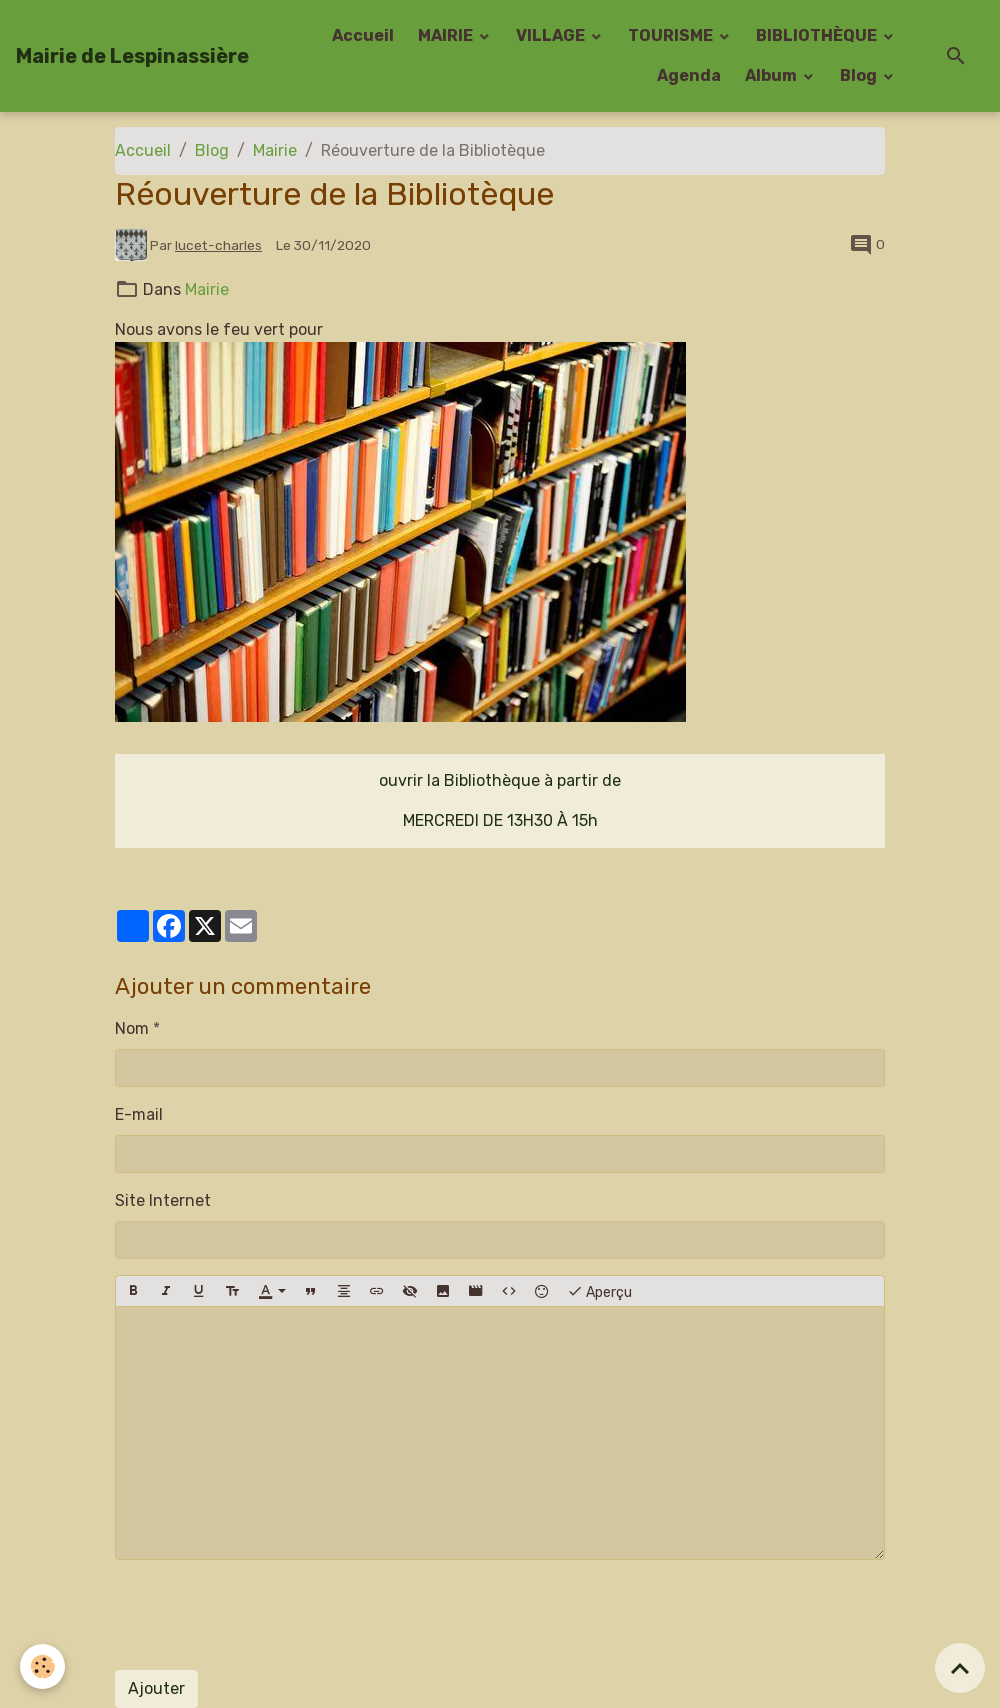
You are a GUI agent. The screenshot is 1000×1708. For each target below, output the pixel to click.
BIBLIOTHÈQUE (818, 35)
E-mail (139, 1114)
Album (772, 75)
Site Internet (163, 1200)
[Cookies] (42, 1666)
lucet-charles (218, 245)
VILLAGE (552, 35)
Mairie (275, 150)
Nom (132, 1028)
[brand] (132, 56)
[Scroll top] (960, 1668)
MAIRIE (447, 35)
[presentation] (267, 1615)
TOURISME (672, 35)
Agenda (689, 75)
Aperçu (599, 1291)
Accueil (363, 35)
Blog (860, 75)
